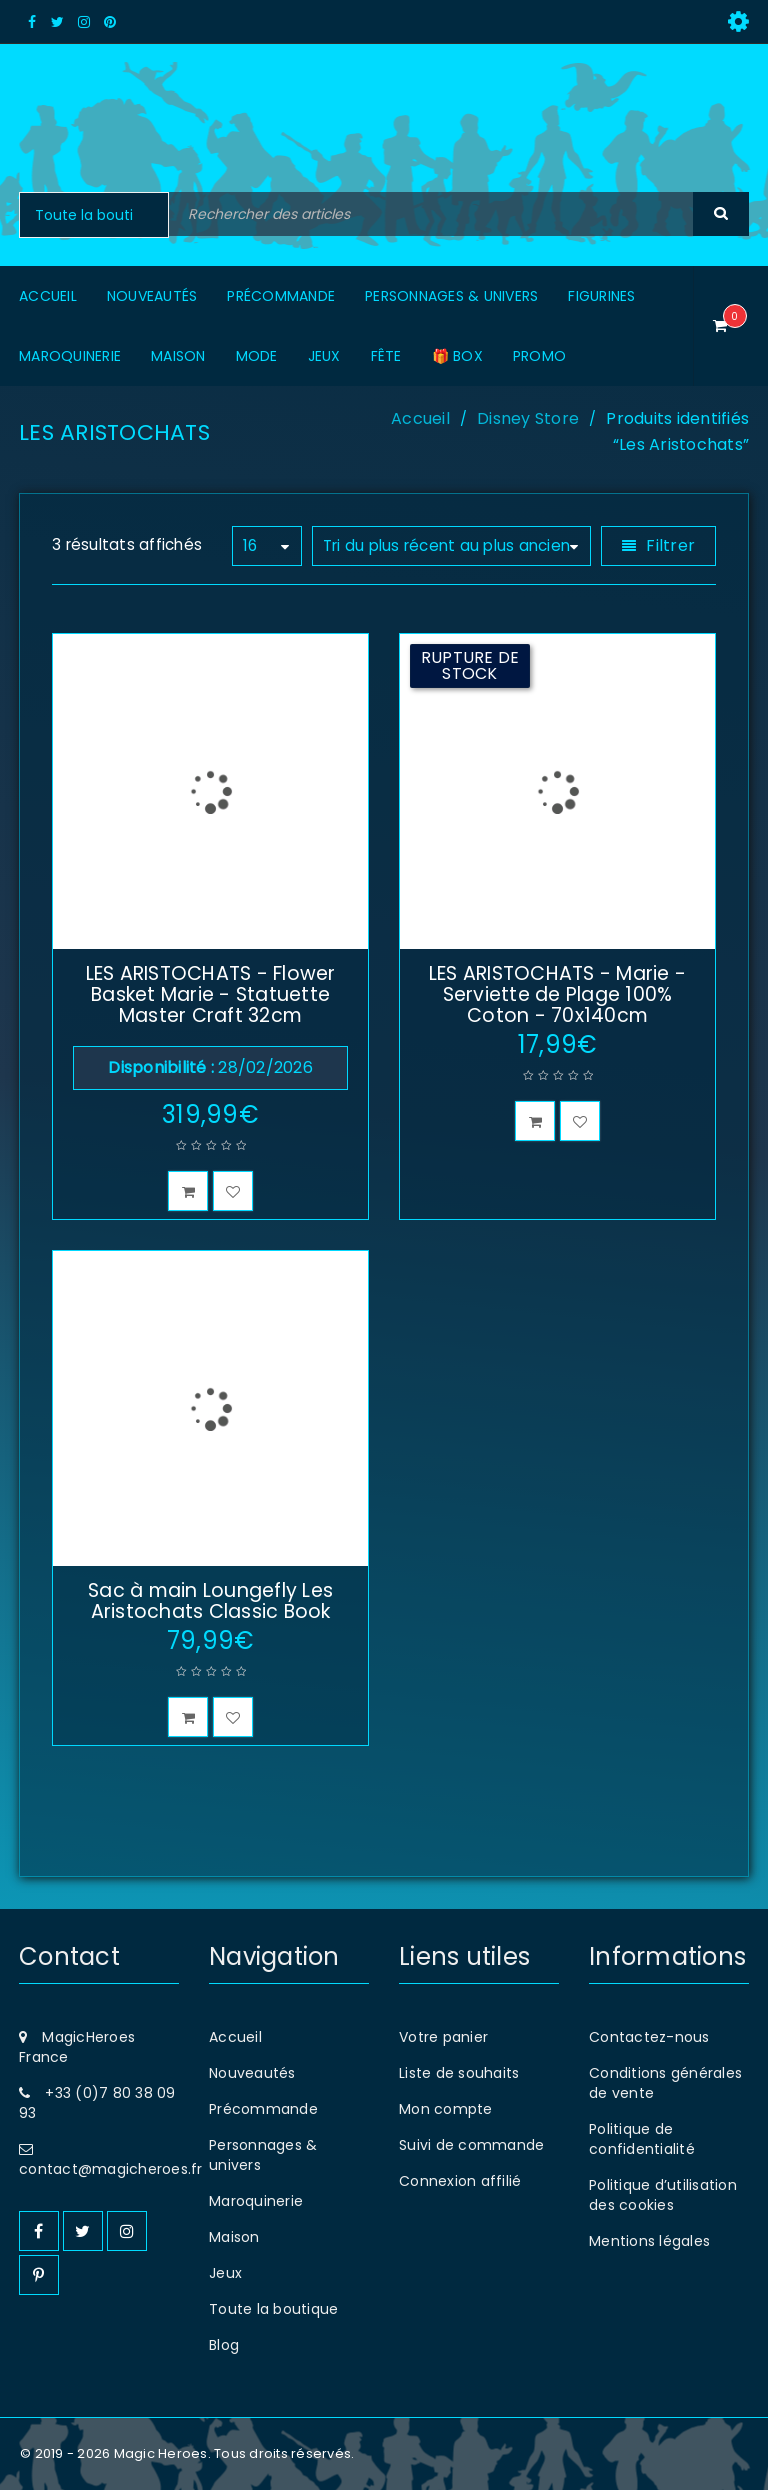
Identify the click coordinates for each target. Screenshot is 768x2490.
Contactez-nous (649, 2037)
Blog (224, 2345)
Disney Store (528, 418)
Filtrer (670, 545)
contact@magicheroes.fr (111, 2169)
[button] (188, 1191)
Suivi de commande (471, 2145)
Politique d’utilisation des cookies (663, 2195)
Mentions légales (649, 2241)
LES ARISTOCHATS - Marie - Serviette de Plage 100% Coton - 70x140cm (557, 994)
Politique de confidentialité (642, 2139)
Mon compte (446, 2109)
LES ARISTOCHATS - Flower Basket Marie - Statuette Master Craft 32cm (211, 994)
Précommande (263, 2109)
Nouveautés (252, 2073)
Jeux (225, 2273)
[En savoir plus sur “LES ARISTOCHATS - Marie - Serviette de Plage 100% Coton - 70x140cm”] (535, 1121)
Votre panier (443, 2037)
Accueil (420, 418)
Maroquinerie (256, 2201)
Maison (234, 2237)
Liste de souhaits (459, 2073)
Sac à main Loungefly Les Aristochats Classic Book (210, 1601)
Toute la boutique (273, 2309)
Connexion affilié (460, 2181)
